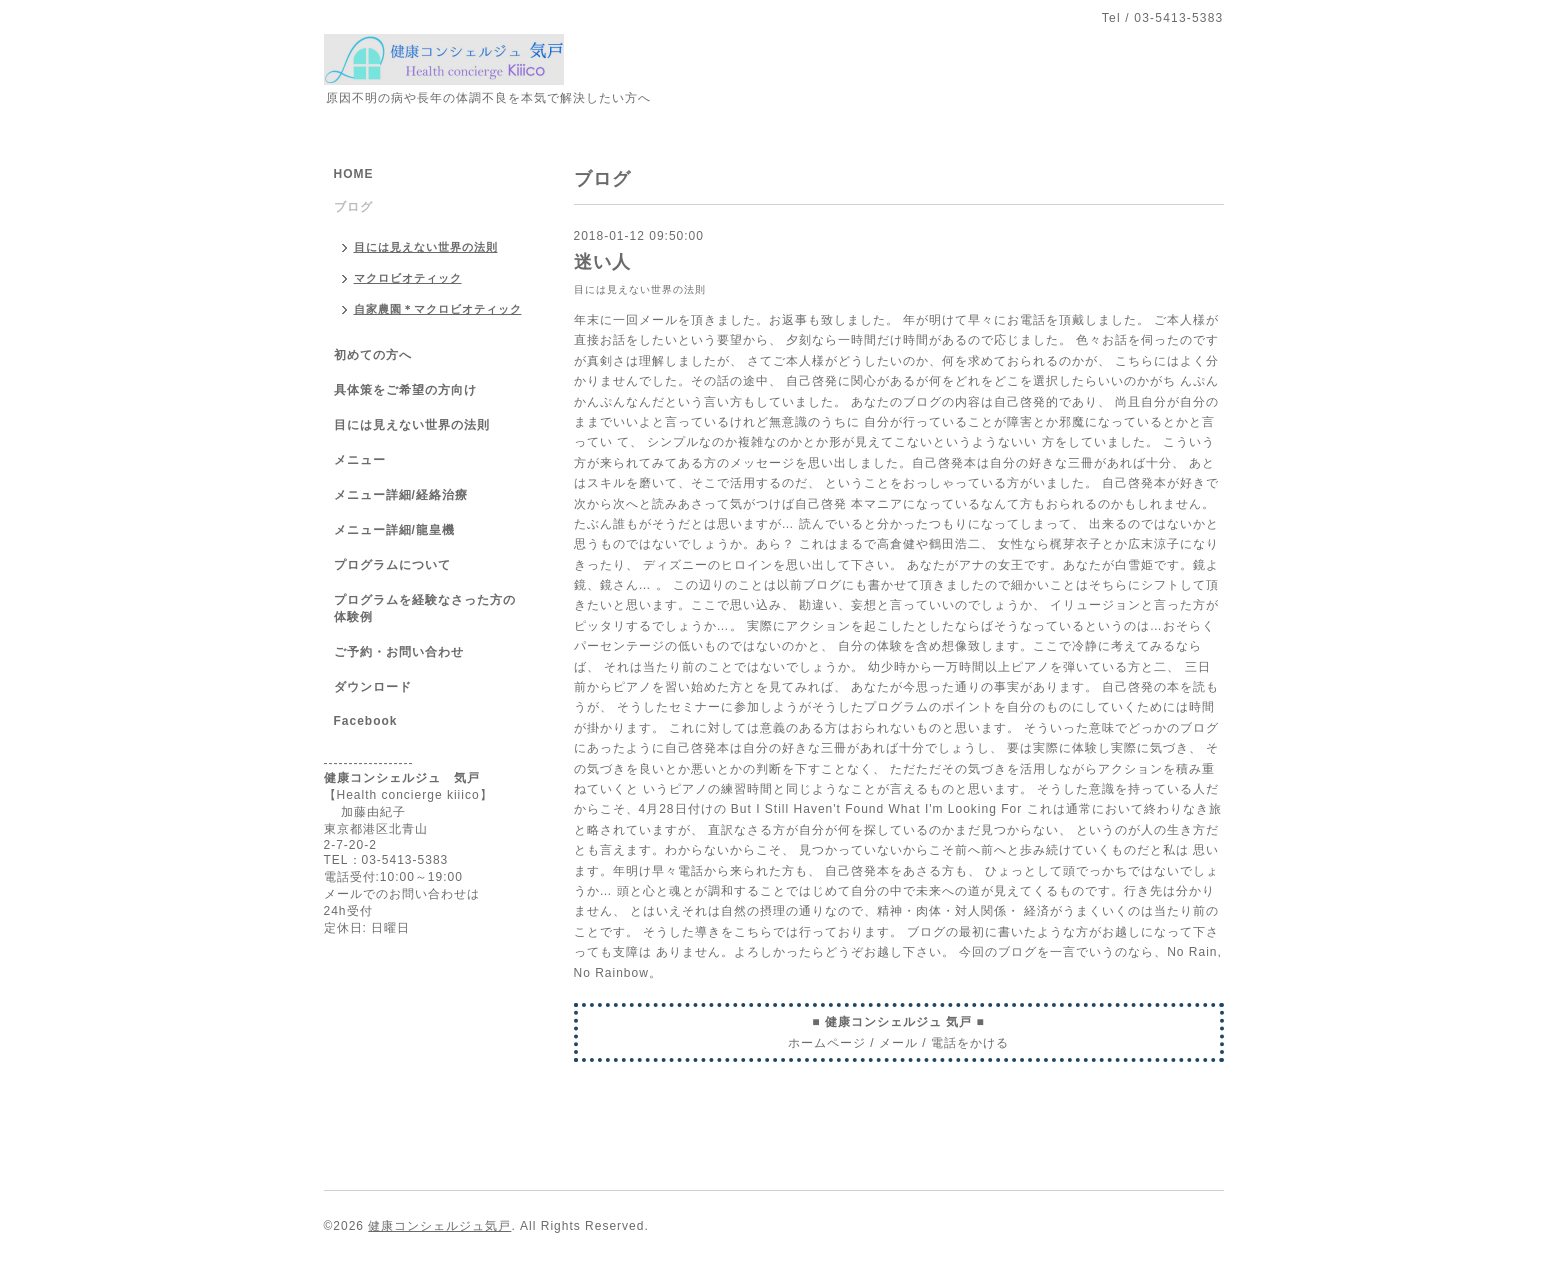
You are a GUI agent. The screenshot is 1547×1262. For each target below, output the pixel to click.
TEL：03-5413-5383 (386, 860)
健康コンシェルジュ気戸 (439, 1226)
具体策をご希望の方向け (405, 390)
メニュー (360, 460)
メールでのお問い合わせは (402, 894)
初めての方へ (373, 355)
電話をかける (970, 1043)
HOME (354, 174)
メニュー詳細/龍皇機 (394, 530)
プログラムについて (392, 565)
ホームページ (827, 1043)
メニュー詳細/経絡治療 (401, 495)
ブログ (353, 207)
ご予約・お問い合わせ (399, 652)
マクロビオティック (408, 278)
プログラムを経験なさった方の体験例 (425, 608)
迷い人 (602, 262)
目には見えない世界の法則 (640, 289)
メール (898, 1043)
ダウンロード (373, 687)
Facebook (366, 721)
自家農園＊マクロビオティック (438, 309)
